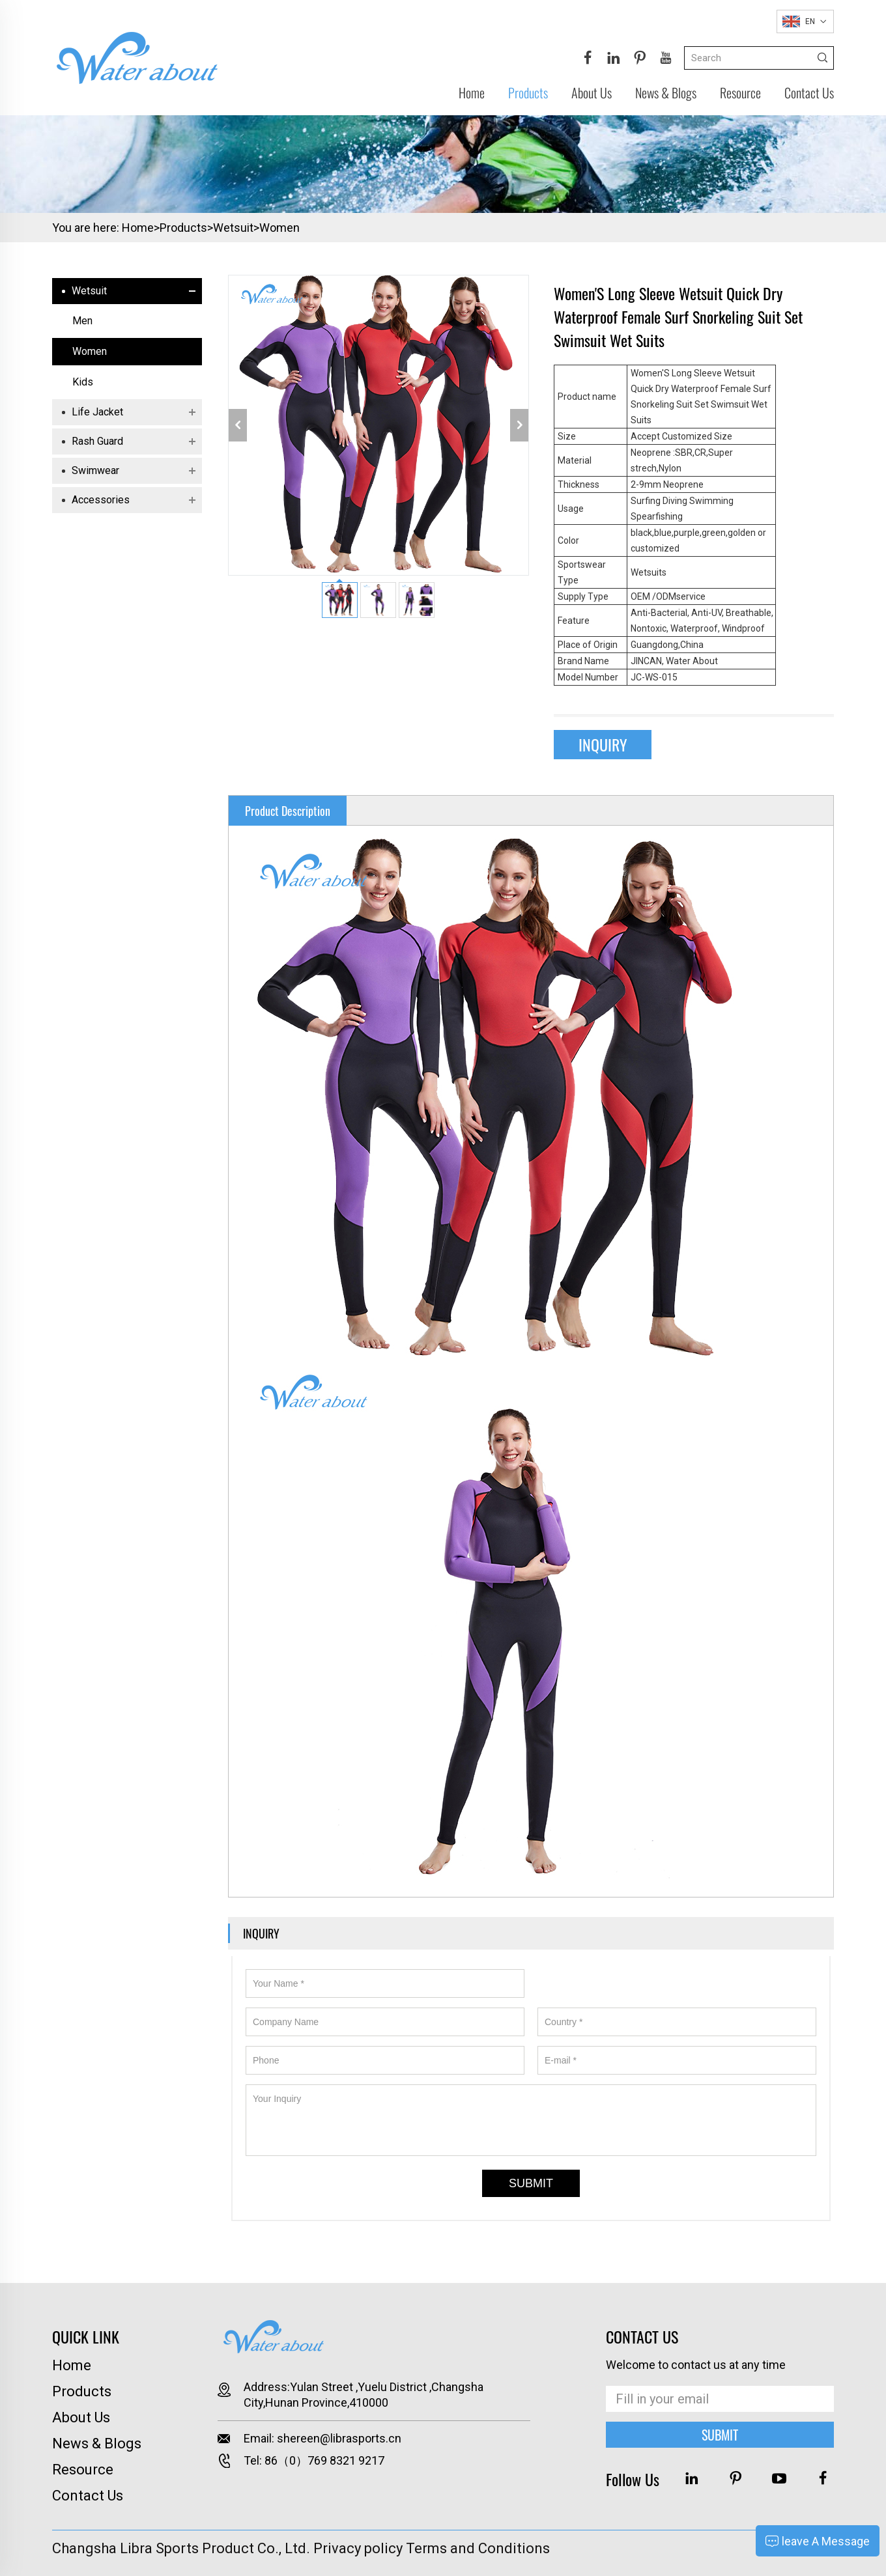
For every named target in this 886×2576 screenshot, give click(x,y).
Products (528, 92)
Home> (141, 227)
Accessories (101, 500)
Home (472, 92)
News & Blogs (665, 92)
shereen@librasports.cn (339, 2438)
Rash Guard (97, 441)
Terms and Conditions (478, 2548)
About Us (591, 92)
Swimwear (95, 470)
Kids (82, 382)
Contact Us (809, 92)
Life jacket (97, 412)
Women (279, 227)
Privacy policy (358, 2548)
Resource (740, 92)
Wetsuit (233, 227)
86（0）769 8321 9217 (324, 2460)
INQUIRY (603, 744)
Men (82, 321)
